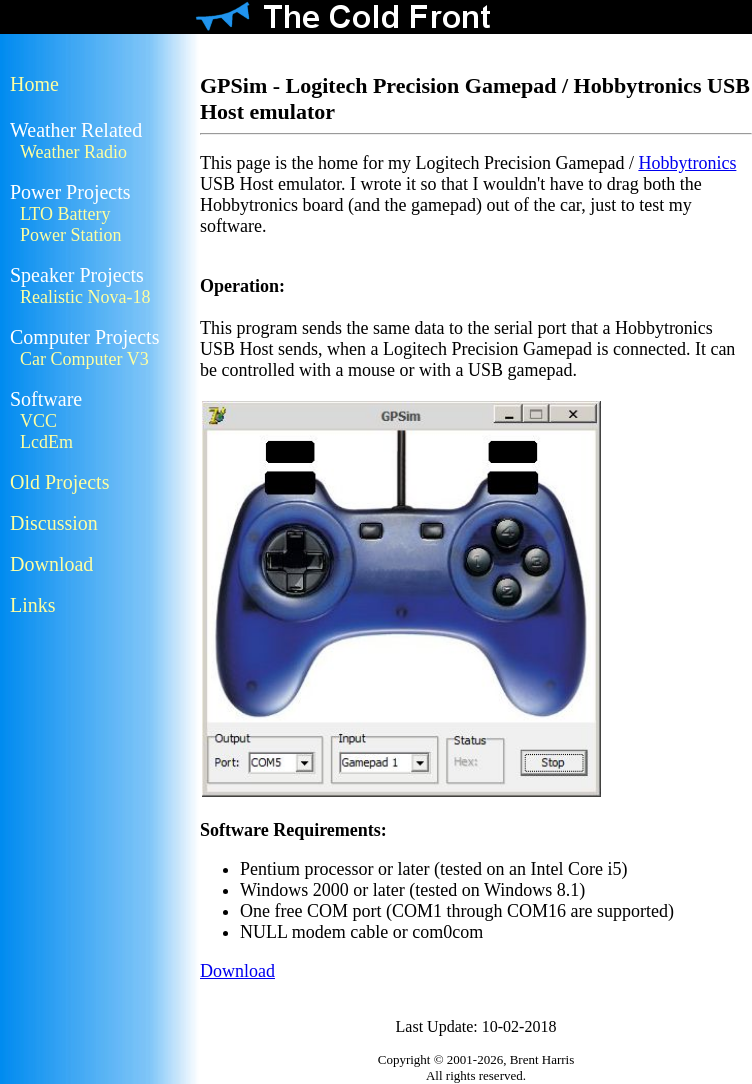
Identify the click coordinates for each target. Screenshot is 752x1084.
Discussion (54, 523)
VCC (38, 421)
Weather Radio (73, 152)
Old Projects (59, 482)
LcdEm (46, 442)
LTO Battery (65, 214)
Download (51, 564)
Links (33, 605)
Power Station (71, 235)
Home (34, 84)
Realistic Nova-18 (85, 297)
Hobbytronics (687, 163)
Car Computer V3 (84, 359)
